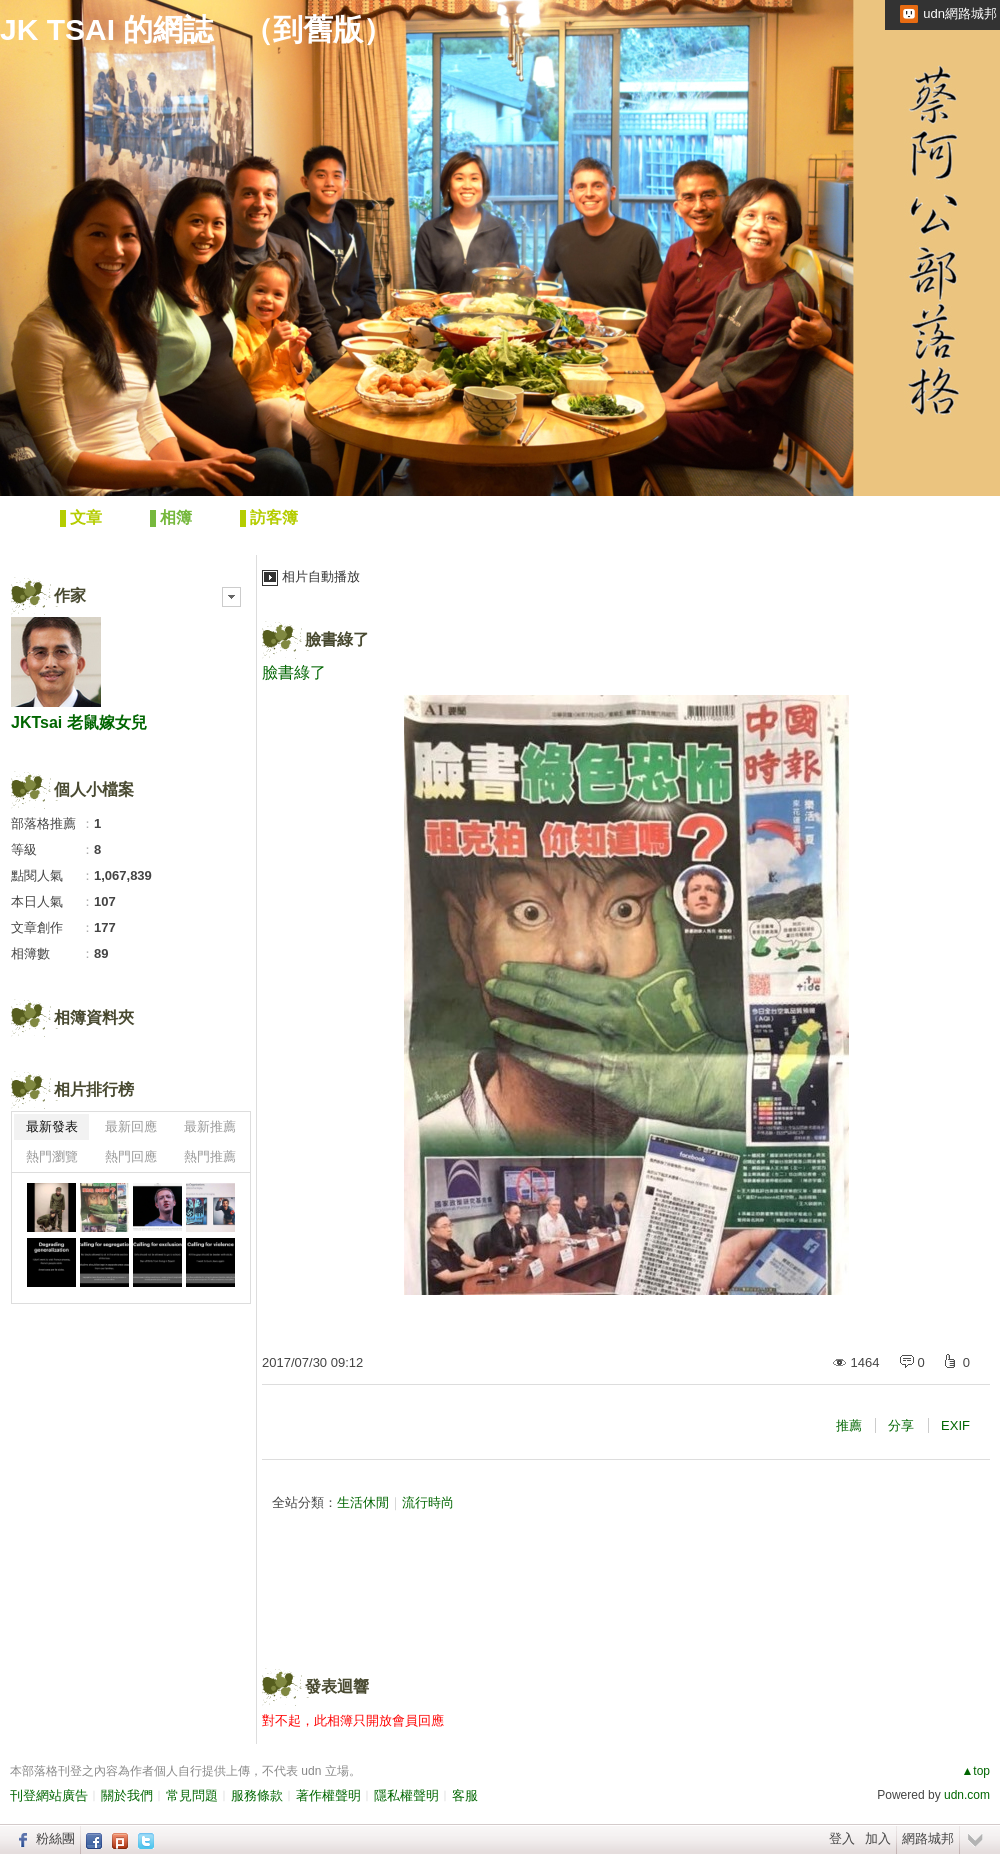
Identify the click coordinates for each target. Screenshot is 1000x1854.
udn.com (967, 1795)
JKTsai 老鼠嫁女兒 (79, 722)
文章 (86, 517)
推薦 (849, 1425)
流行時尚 (428, 1502)
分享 (901, 1425)
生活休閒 (363, 1502)
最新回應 (131, 1126)
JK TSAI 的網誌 (106, 29)
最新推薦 (210, 1126)
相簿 (176, 517)
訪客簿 (274, 517)
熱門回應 (131, 1156)
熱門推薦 (210, 1156)
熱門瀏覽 (52, 1156)
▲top (975, 1771)
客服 (465, 1795)
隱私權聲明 (406, 1795)
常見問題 (192, 1795)
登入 (842, 1838)
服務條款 (257, 1795)
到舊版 (318, 29)
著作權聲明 (328, 1795)
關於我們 (127, 1795)
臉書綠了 (337, 639)
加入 (878, 1838)
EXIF (955, 1425)
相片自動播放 (321, 576)
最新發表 (52, 1126)
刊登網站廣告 (49, 1795)
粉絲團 (55, 1838)
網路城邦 (928, 1838)
